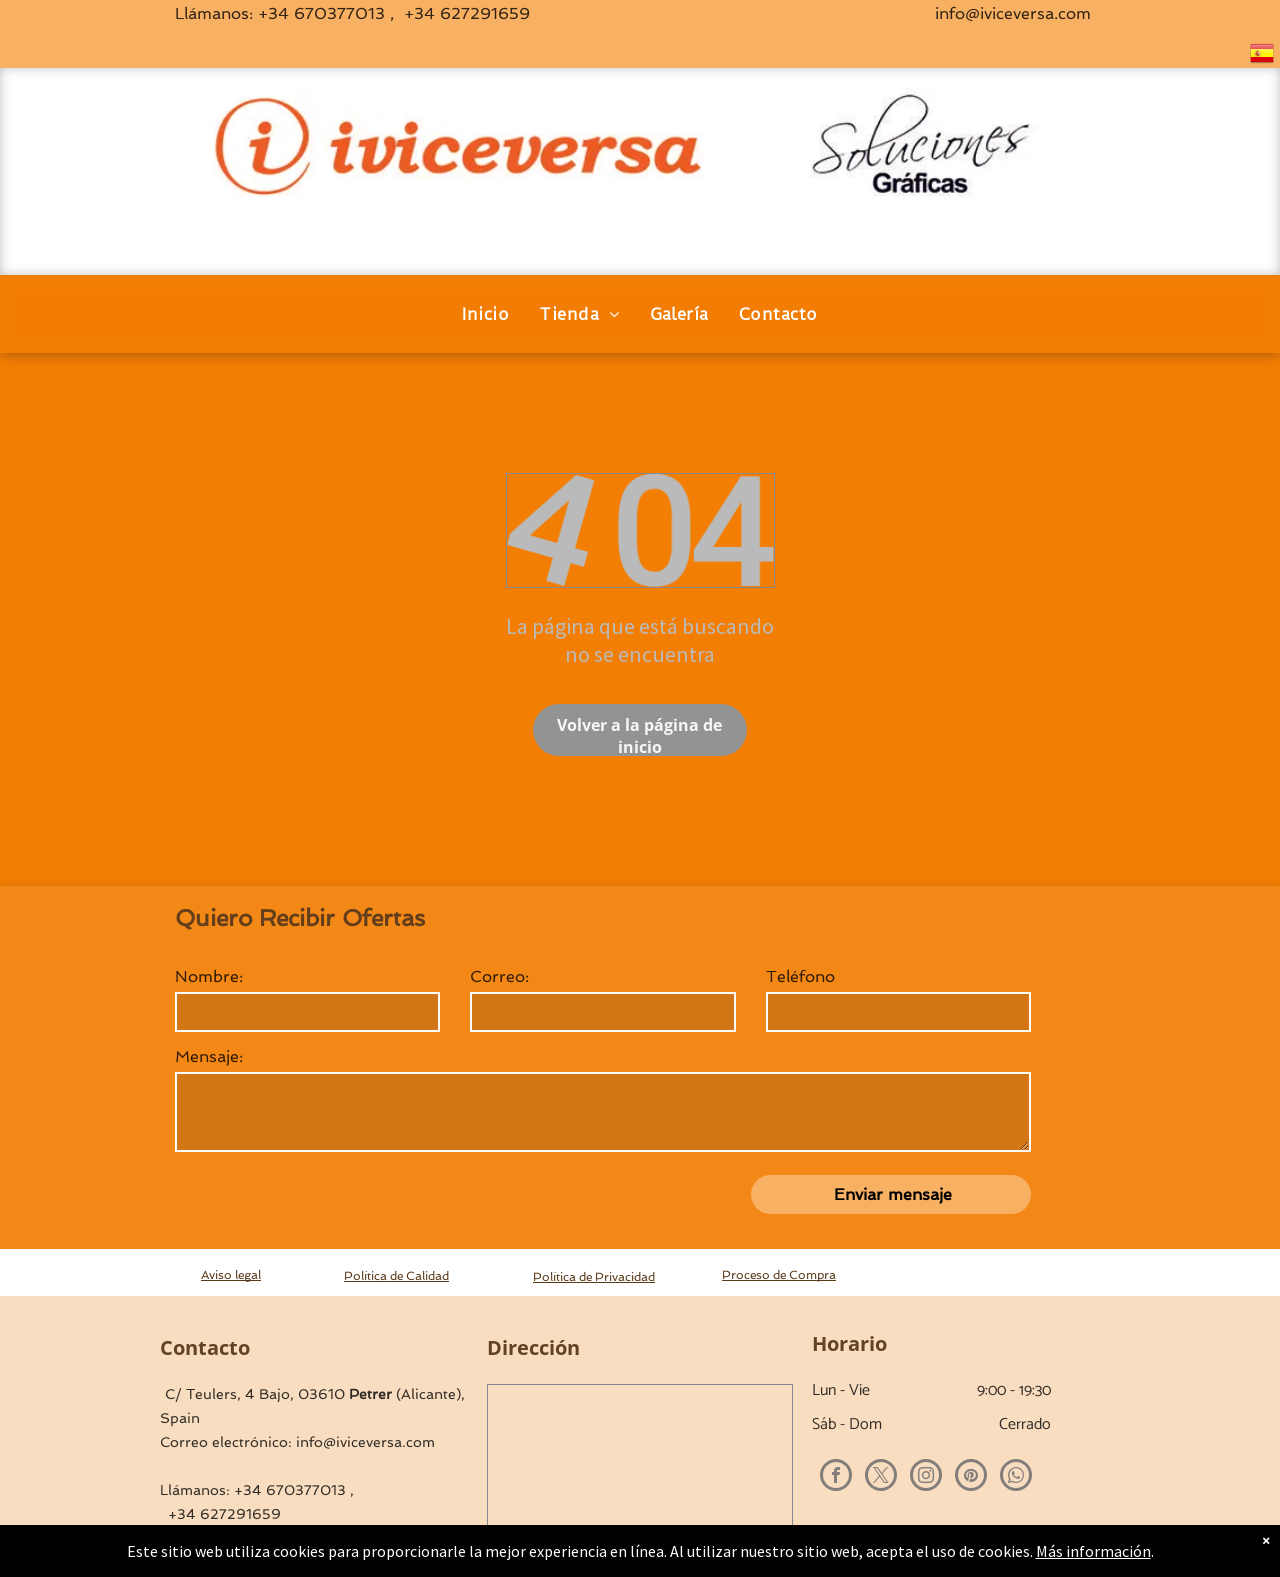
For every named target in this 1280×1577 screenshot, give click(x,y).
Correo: (499, 976)
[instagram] (926, 1477)
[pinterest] (971, 1477)
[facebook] (836, 1477)
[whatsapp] (1016, 1477)
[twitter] (881, 1477)
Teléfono (800, 976)
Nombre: (209, 976)
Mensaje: (209, 1056)
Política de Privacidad (594, 1277)
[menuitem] (485, 314)
